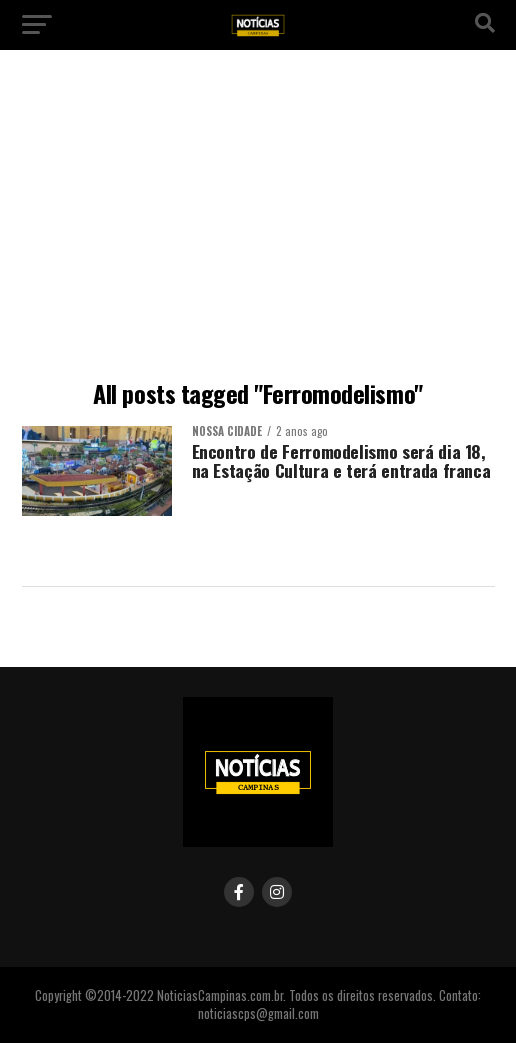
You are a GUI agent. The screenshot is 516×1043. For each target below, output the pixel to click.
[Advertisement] (258, 220)
